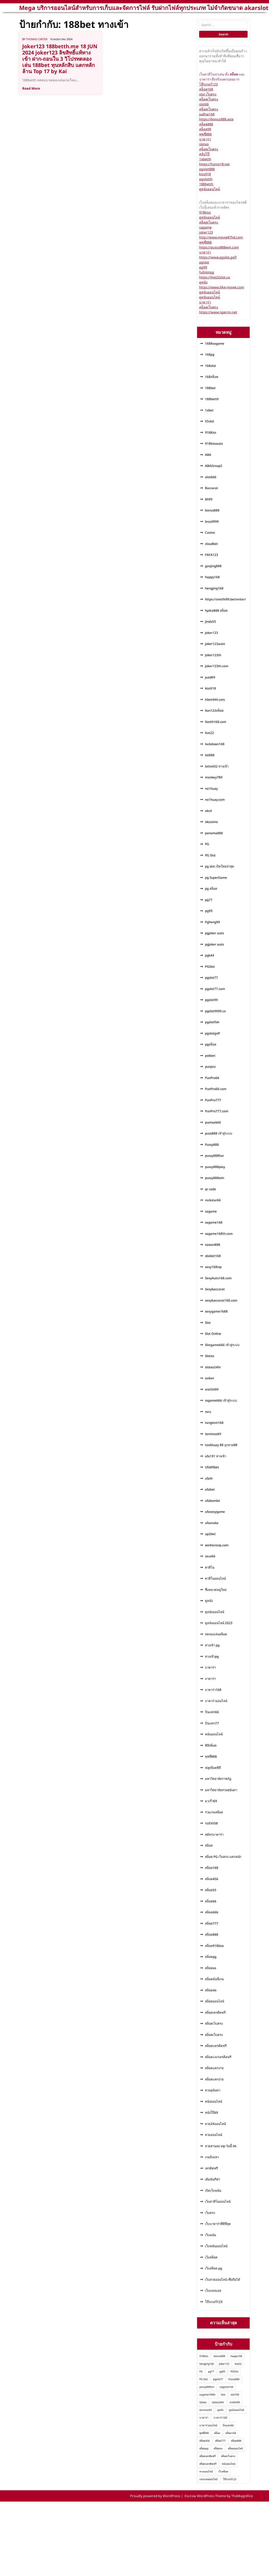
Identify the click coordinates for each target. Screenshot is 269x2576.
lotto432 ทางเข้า (216, 766)
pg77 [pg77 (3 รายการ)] (211, 2371)
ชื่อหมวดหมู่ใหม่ (216, 1589)
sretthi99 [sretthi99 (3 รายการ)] (235, 2402)
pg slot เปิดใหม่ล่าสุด (219, 866)
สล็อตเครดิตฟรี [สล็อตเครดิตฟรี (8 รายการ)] (207, 2456)
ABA (208, 455)
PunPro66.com (215, 1089)
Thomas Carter (36, 39)
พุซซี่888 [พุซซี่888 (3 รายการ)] (204, 2433)
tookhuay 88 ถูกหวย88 (221, 1445)
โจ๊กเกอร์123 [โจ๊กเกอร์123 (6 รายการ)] (229, 2479)
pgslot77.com (215, 989)
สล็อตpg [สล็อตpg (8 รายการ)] (203, 2448)
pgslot (204, 262)
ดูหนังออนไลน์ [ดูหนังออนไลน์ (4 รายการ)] (236, 2410)
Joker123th (213, 655)
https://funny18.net (214, 164)
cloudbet (211, 544)
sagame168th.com (219, 1233)
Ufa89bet (212, 1467)
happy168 (212, 577)
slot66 (204, 104)
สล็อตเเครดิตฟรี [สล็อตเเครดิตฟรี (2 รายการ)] (207, 2464)
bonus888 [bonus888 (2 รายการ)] (219, 2356)
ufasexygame (215, 1511)
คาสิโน (209, 1567)
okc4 (208, 811)
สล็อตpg (210, 1957)
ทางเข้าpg (212, 1656)
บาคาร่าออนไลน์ (216, 1701)
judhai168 (207, 114)
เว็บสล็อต (211, 2257)
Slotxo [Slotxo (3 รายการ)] (202, 2402)
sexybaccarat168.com (221, 1300)
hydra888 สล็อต (216, 610)
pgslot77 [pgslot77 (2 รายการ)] (218, 2379)
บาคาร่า (205, 139)
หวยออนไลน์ (213, 2135)
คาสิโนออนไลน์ (215, 1578)
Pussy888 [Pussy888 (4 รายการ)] (233, 2379)
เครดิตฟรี (211, 2168)
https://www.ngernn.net (218, 312)
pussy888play (215, 1167)
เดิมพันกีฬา (212, 2179)
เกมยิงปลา (212, 2157)
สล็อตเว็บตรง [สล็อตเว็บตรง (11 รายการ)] (228, 2456)
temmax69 (213, 1434)
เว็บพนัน (210, 2235)
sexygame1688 (216, 1311)
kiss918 (205, 174)
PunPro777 (213, 1100)
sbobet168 (213, 1256)
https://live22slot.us (214, 277)
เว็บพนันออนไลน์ (216, 2246)
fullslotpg (206, 272)
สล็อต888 (206, 124)
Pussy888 (212, 1144)
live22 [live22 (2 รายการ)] (238, 2364)
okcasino (211, 822)
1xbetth (205, 159)
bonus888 (212, 510)
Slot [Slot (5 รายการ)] (223, 2394)
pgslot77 (211, 977)
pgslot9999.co (215, 1011)
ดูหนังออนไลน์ (209, 189)
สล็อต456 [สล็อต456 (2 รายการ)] (204, 2440)
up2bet (210, 1534)
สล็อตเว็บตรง (208, 99)
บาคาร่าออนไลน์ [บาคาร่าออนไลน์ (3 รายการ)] (208, 2425)
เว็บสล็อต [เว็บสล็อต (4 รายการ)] (223, 2471)
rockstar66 (213, 1200)
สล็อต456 (211, 1879)
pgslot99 (211, 1000)
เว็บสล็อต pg (213, 2268)
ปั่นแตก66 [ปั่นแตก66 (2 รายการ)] (228, 2425)
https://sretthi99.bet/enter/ (225, 599)
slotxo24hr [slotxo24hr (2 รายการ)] (218, 2402)
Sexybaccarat (215, 1289)
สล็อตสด (211, 1990)
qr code (210, 1189)
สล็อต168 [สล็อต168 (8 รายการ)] (231, 2433)
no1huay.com (215, 799)
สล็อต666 (211, 1912)
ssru (208, 1411)
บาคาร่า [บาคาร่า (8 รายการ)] (203, 2417)
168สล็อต (211, 377)
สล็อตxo (210, 1968)
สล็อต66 (210, 1901)
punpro (210, 1066)
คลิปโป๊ (204, 154)
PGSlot (210, 966)
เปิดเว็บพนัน (213, 2190)
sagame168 (213, 1222)
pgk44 (209, 955)
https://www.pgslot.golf (218, 257)
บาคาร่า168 (213, 1690)
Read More (31, 88)
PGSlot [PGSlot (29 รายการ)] (234, 2371)
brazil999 (212, 521)
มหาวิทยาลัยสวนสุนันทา (221, 1790)
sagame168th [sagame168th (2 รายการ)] (207, 2394)
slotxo (204, 144)
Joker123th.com (216, 666)
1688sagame (214, 343)
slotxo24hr (213, 1367)
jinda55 (210, 621)
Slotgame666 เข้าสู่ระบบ (222, 1345)
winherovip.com (216, 1545)
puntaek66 (213, 1122)
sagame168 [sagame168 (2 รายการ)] (226, 2387)
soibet (209, 1378)
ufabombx (212, 1500)
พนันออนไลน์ (214, 1734)
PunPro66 (212, 1078)
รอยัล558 (211, 1823)
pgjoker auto (214, 933)
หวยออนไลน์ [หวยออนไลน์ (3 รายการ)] (206, 2471)
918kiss (205, 212)
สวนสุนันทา (212, 2090)
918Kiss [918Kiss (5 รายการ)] (203, 2356)
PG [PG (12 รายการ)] (201, 2371)
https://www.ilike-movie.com (221, 287)
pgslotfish (212, 1022)
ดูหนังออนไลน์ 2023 (218, 1623)
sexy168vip (213, 1267)
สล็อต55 (210, 1890)
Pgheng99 (212, 922)
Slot (208, 1322)
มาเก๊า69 (211, 1801)
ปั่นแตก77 (212, 1723)
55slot (209, 421)
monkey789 (213, 777)
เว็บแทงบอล (213, 2290)
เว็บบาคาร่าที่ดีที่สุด (218, 2224)
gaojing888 (213, 566)
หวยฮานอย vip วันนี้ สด (221, 2146)
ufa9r (209, 1478)
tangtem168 (214, 1422)
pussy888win (214, 1178)
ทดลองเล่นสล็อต (216, 1634)
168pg (209, 354)
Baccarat (211, 488)
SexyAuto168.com (218, 1278)
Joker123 (211, 633)
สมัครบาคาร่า (214, 1834)
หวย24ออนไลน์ (215, 2124)
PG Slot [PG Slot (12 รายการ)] (203, 2379)
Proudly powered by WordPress (155, 2496)
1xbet (209, 410)
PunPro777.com (216, 1111)
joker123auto (215, 644)
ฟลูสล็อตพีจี (213, 1768)
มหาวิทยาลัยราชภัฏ (218, 1779)
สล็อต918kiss (214, 1946)
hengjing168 (214, 588)
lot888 (210, 755)
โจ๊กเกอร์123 (208, 84)
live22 (209, 733)
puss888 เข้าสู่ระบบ (218, 1133)
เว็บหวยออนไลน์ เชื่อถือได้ (222, 2279)
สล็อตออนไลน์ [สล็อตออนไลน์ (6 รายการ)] (235, 2448)
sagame (205, 227)
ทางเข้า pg (212, 1645)
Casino (210, 532)
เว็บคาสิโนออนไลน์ (218, 2201)
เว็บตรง (210, 2213)
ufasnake (211, 1523)
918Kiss (210, 432)
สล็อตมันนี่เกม (214, 1979)
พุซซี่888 (205, 134)
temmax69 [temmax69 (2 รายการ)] (205, 2410)
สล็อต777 (211, 1923)
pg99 (203, 267)
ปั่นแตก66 (212, 1712)
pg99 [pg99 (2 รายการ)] (222, 2371)
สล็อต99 (205, 129)
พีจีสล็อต (211, 1745)
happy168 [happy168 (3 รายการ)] (236, 2356)
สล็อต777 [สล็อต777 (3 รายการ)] (220, 2440)
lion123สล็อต (214, 710)
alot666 (210, 477)
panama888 (214, 833)
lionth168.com (215, 722)
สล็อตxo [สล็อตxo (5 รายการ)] (218, 2448)
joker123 (206, 232)
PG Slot (210, 855)
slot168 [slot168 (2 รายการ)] (235, 2394)
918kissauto (214, 443)
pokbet (210, 1055)
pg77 (208, 900)
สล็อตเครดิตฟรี (215, 2012)
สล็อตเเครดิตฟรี (216, 2046)
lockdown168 (215, 744)
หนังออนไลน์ (213, 2101)
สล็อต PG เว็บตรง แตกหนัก (223, 1857)
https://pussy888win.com (219, 247)
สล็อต (209, 1845)
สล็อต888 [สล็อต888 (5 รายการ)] (236, 2440)
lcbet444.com (215, 699)
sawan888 (212, 1244)
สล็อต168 (206, 89)
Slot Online (213, 1333)
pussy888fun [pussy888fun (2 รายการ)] (206, 2387)
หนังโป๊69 (211, 2112)
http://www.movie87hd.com (221, 237)
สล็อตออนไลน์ (214, 2001)
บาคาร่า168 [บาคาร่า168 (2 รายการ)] (220, 2417)
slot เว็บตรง (207, 94)
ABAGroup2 (213, 466)
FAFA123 (211, 555)
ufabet (210, 1489)
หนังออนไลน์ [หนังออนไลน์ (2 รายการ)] (228, 2464)
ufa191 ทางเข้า (215, 1456)
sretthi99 (211, 1389)
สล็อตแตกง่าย (214, 2068)
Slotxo (209, 1356)
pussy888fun (214, 1155)
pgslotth (205, 179)
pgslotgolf (212, 1033)
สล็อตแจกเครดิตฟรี (218, 2057)
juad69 (210, 677)
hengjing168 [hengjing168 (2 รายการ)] (206, 2364)
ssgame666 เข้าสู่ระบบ (221, 1400)
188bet (210, 388)
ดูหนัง (203, 282)
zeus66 (210, 1556)
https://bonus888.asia (216, 119)
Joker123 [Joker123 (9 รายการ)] (224, 2364)
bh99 (208, 499)
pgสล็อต (210, 1044)
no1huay (211, 788)
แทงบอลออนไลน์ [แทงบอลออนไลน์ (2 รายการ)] (208, 2479)
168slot (210, 366)
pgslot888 (207, 169)
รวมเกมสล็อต (214, 1812)
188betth (206, 184)
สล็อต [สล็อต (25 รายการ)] (217, 2433)
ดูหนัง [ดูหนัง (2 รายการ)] (220, 2410)
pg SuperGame (216, 877)
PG (207, 844)
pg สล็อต (211, 888)
